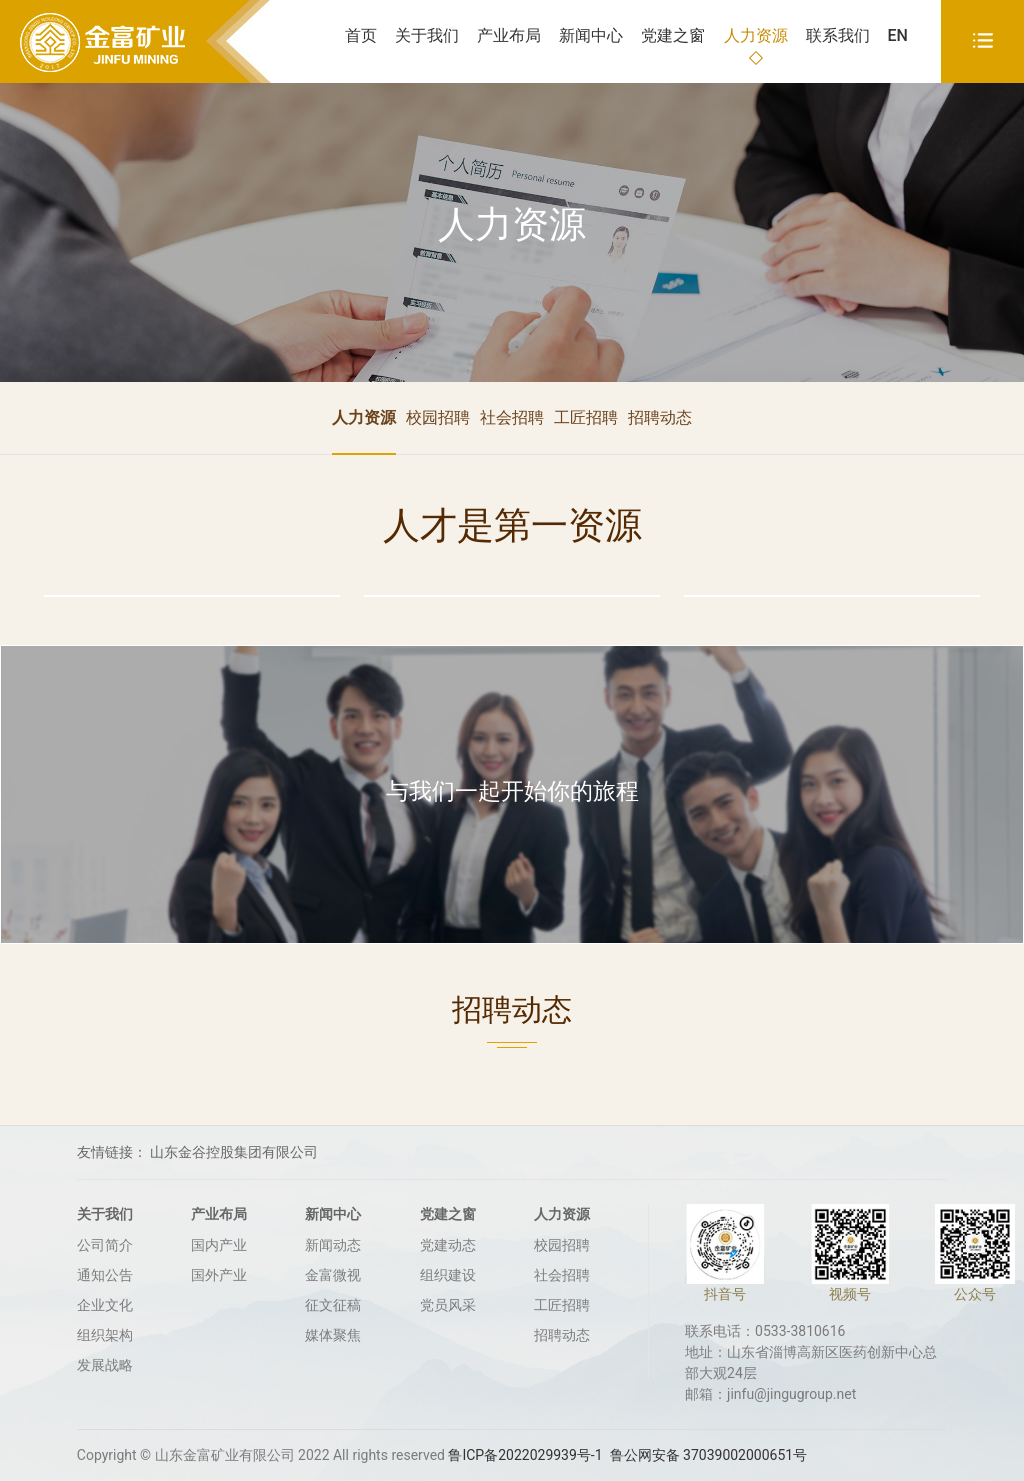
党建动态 (448, 1245)
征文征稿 (333, 1305)
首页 (361, 35)
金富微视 (333, 1275)
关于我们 (427, 35)
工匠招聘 (586, 417)
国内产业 (219, 1245)
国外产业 (219, 1275)
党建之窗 (673, 35)
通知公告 (105, 1275)
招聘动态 (660, 417)
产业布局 (509, 35)
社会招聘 (512, 417)
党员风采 (448, 1305)
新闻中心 (591, 35)
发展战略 (105, 1365)
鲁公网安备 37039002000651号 (709, 1455)
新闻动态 (333, 1245)
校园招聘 (438, 417)
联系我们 (838, 35)
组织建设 (448, 1275)
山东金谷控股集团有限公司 (234, 1152)
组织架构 (105, 1335)
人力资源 (756, 35)
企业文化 (105, 1305)
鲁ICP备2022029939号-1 (525, 1455)
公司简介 (105, 1245)
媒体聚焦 (333, 1335)
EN (898, 35)
